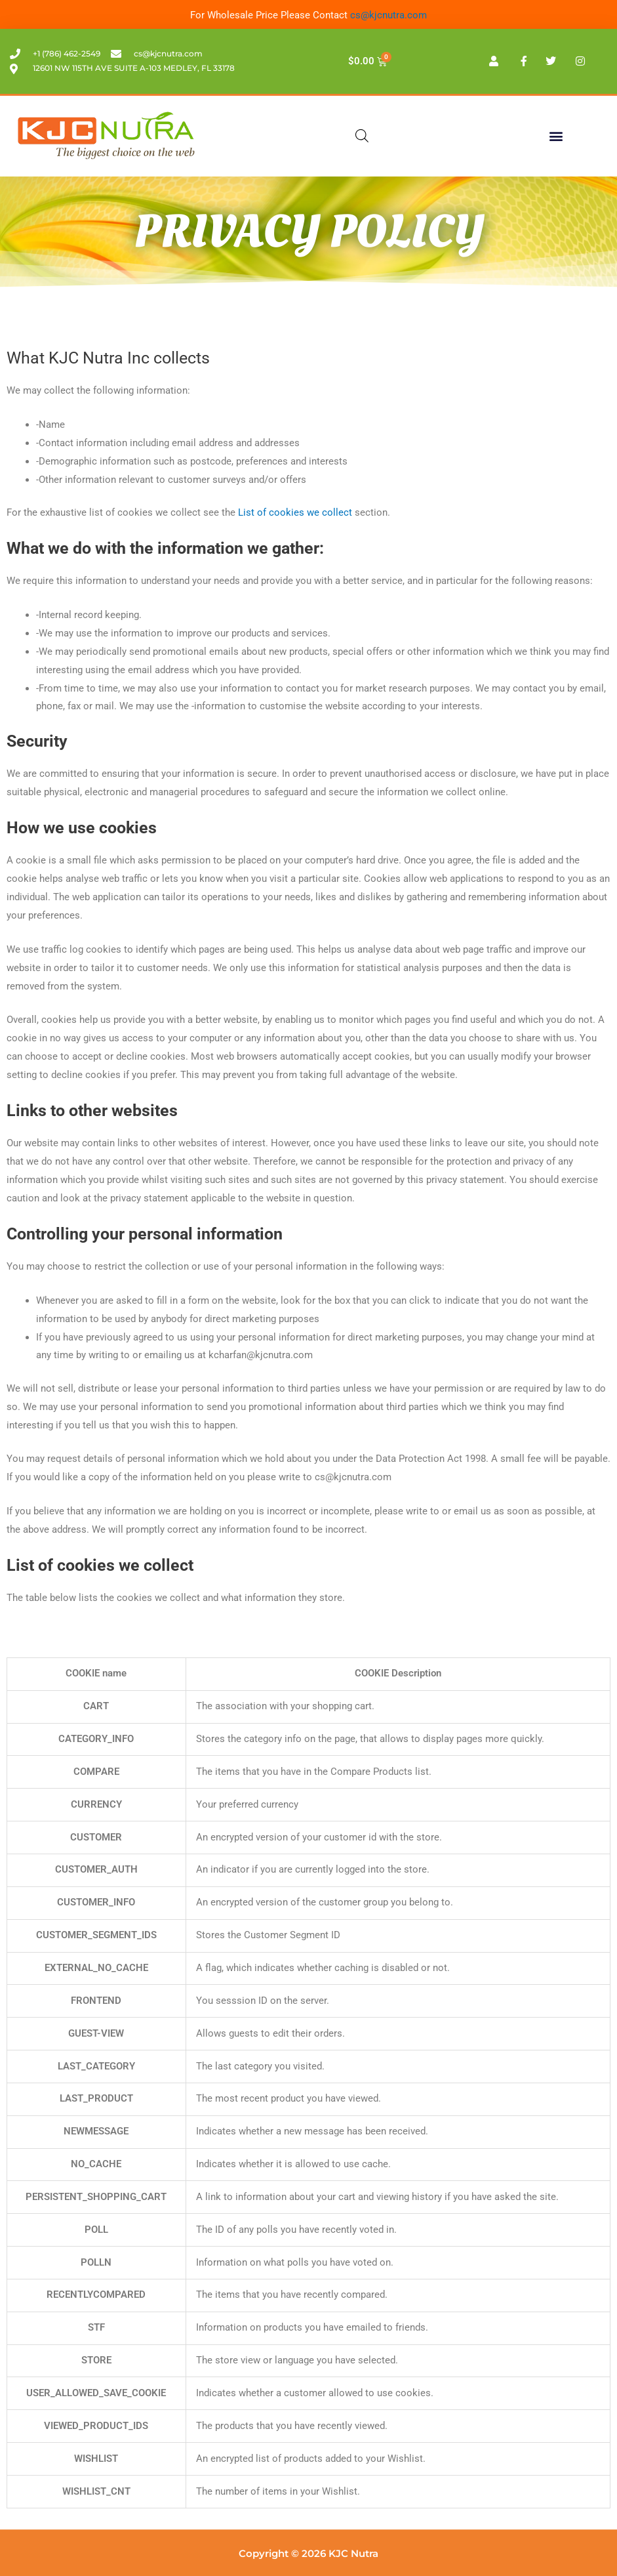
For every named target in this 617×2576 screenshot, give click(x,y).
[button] (556, 136)
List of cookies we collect (295, 512)
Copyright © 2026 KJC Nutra (308, 2553)
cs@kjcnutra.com (388, 15)
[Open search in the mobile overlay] (361, 135)
